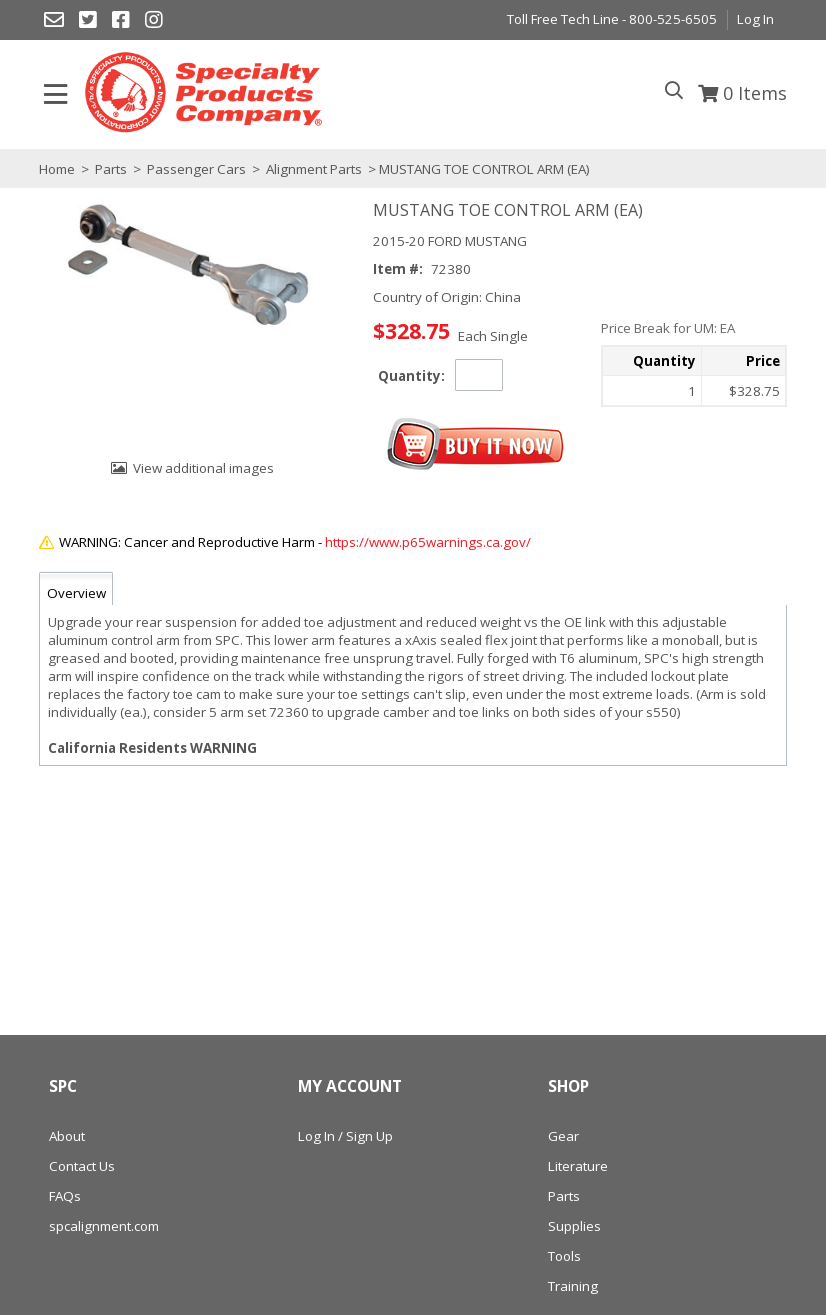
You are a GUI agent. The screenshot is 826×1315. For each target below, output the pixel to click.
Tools (564, 1256)
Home (57, 169)
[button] (476, 445)
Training (573, 1286)
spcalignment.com (104, 1226)
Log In (755, 19)
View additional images (203, 468)
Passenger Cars (196, 169)
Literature (578, 1166)
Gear (563, 1136)
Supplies (574, 1226)
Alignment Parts (314, 169)
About (67, 1136)
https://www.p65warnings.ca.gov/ (428, 542)
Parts (111, 169)
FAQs (65, 1196)
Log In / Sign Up (345, 1136)
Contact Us (82, 1166)
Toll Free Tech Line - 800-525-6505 (612, 19)
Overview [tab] (76, 593)
